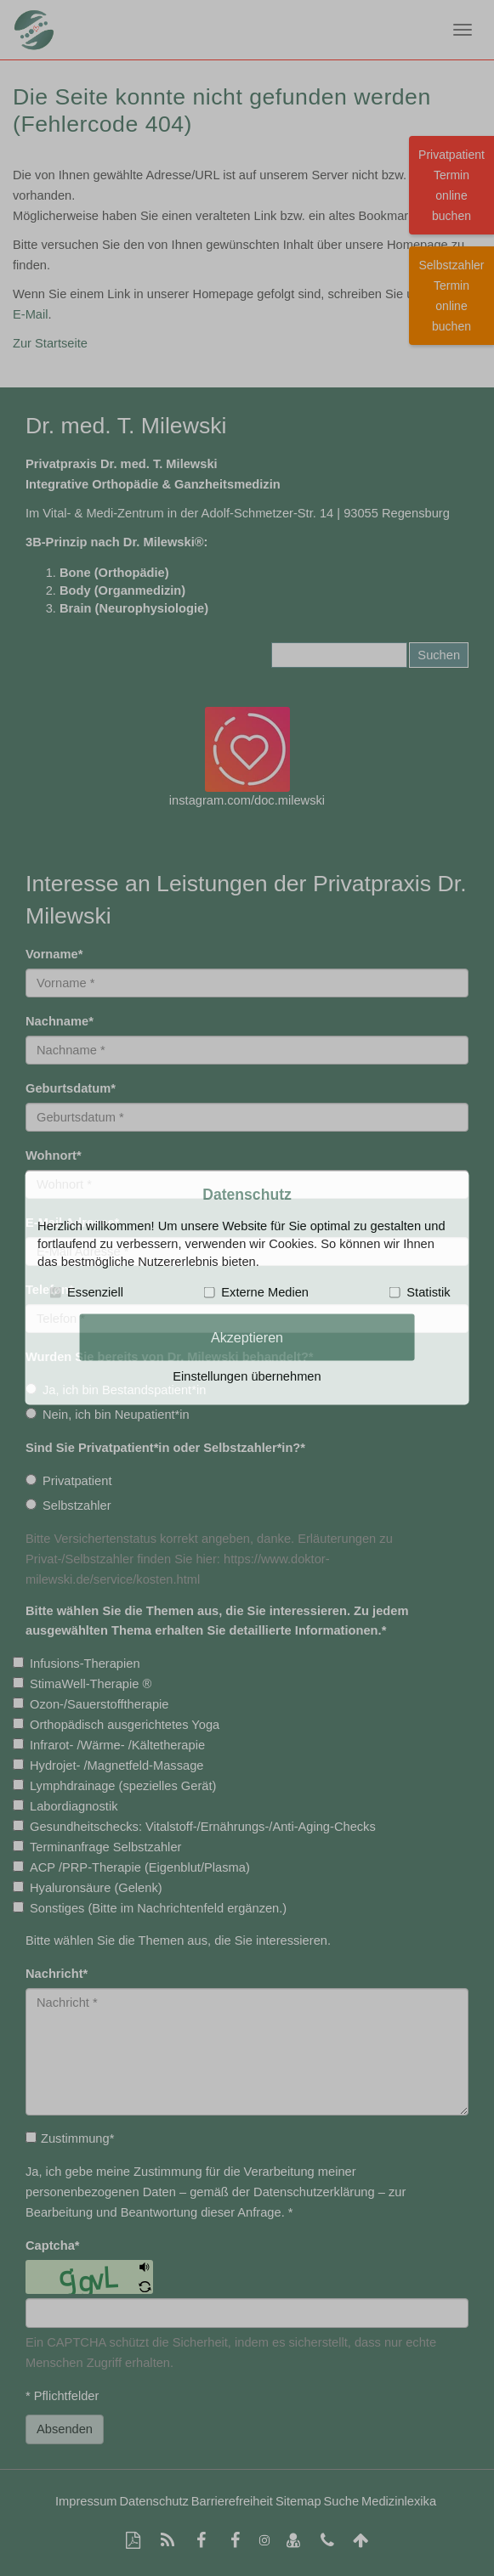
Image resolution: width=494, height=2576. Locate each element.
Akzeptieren (247, 1336)
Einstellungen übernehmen (247, 1376)
